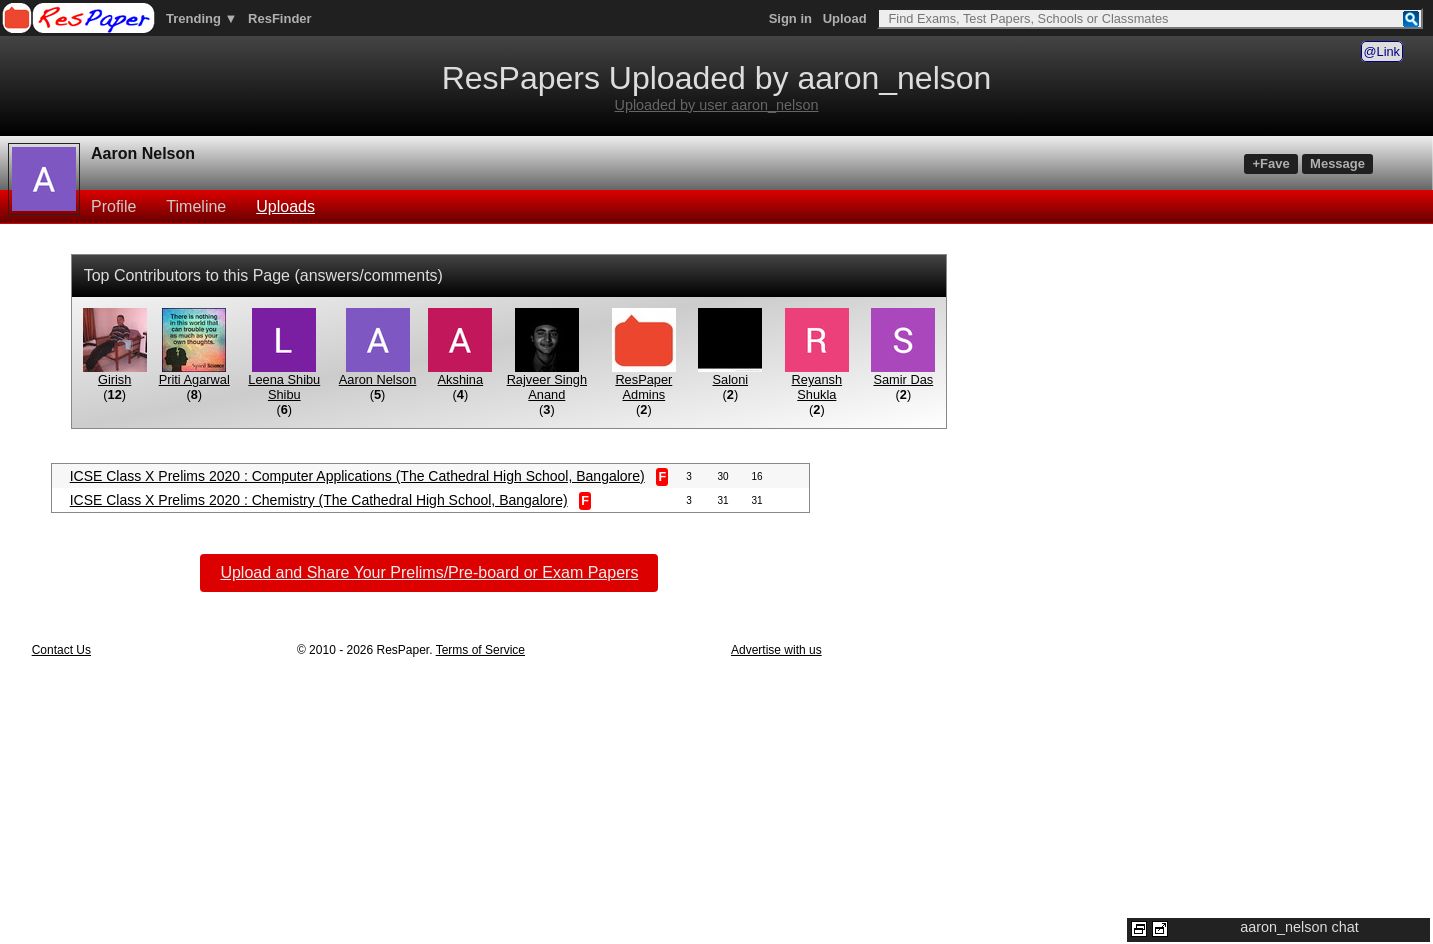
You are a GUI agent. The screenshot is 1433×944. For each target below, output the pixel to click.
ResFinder (280, 18)
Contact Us (61, 650)
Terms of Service (480, 650)
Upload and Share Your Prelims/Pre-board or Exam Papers (429, 572)
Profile (113, 206)
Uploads (285, 206)
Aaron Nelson (143, 153)
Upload (845, 18)
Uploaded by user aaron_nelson (716, 105)
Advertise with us (776, 650)
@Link (1382, 51)
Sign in (790, 18)
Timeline (196, 206)
